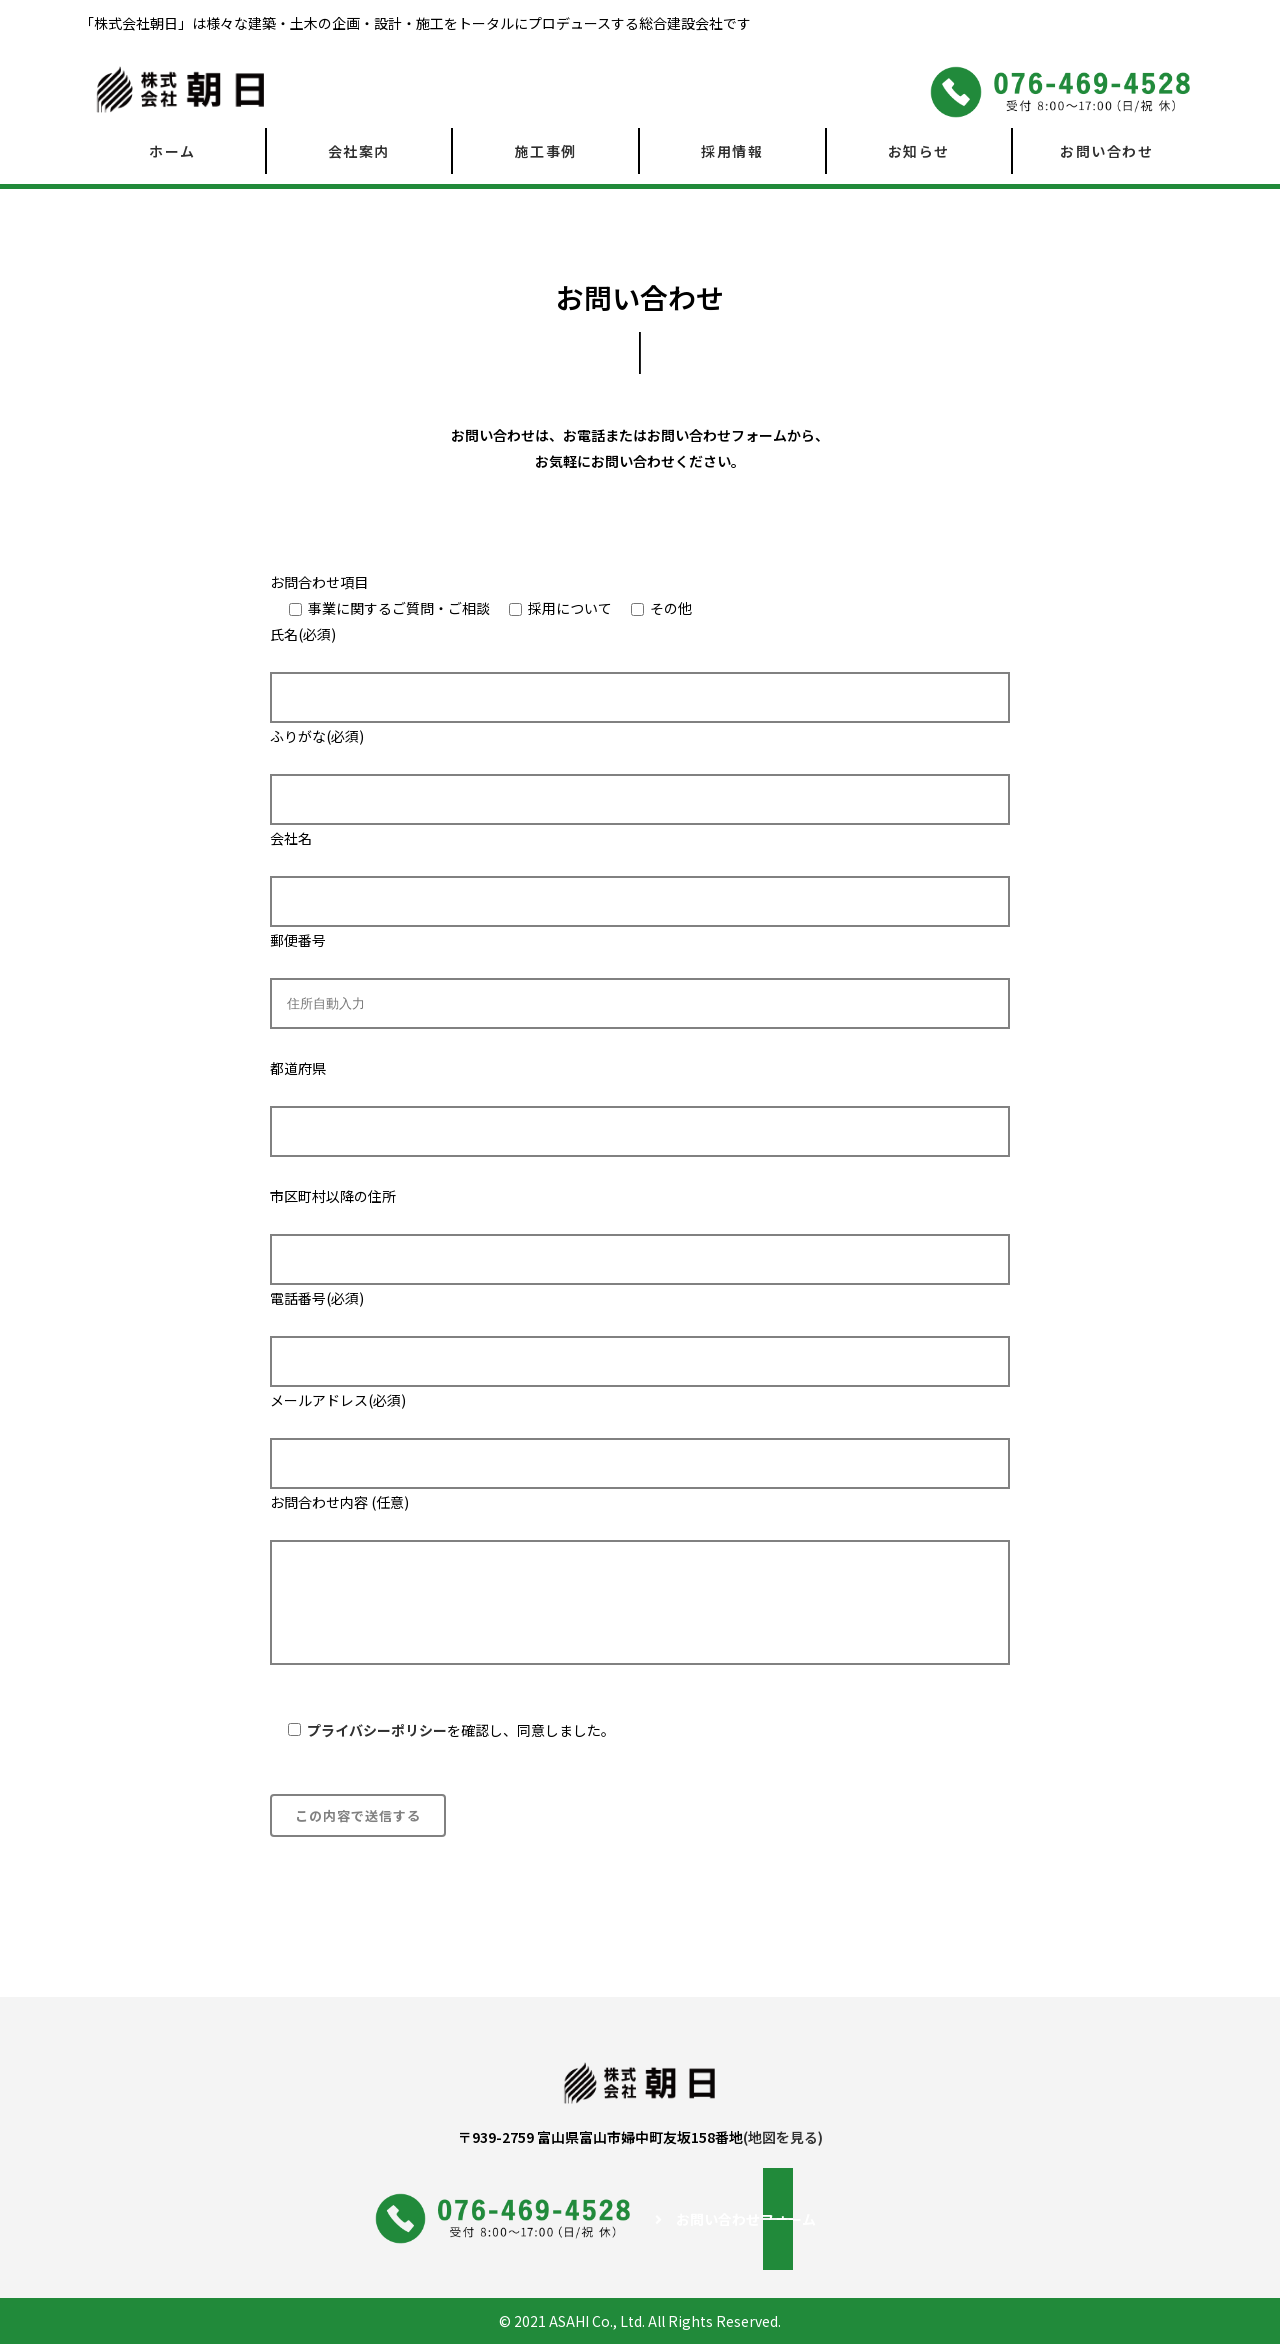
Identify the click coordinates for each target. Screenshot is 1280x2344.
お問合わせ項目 (319, 582)
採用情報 (732, 151)
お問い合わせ (1106, 151)
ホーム (172, 151)
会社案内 (359, 151)
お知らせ (919, 151)
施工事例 (546, 151)
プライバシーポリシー (377, 1730)
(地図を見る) (783, 2137)
